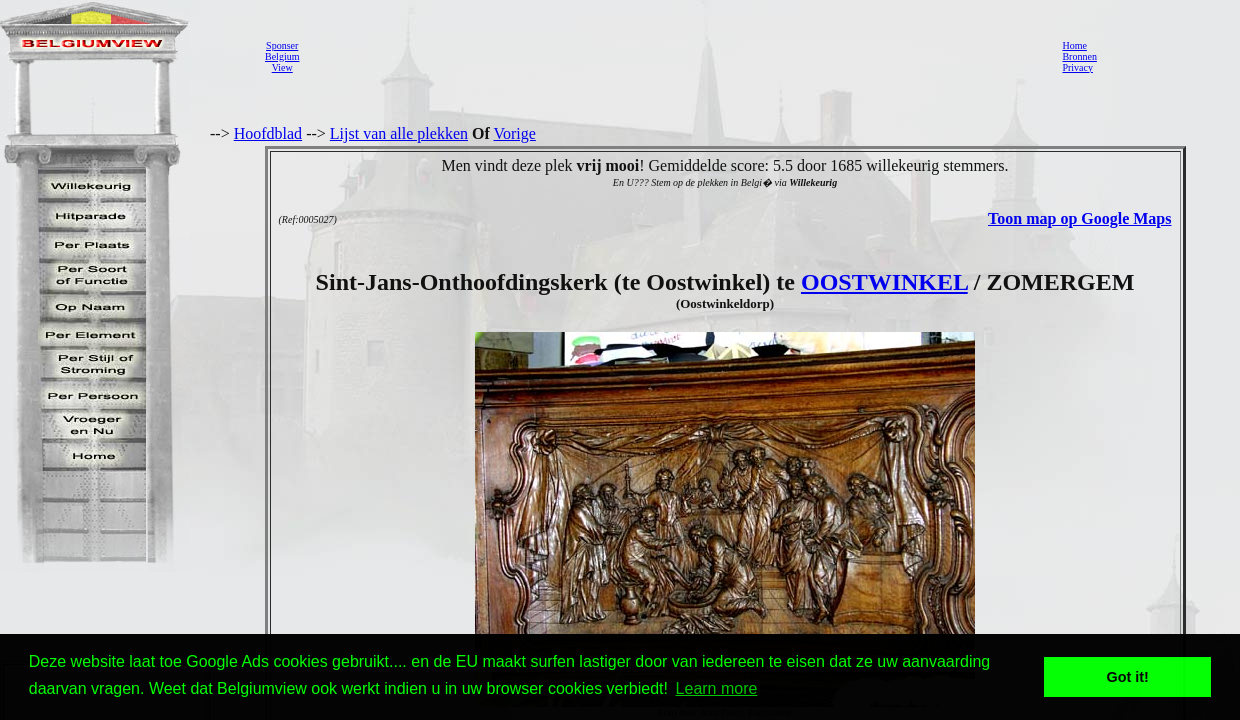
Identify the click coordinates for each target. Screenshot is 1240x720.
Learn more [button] (717, 688)
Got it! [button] (1128, 677)
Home (1074, 45)
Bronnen (1079, 56)
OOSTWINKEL (884, 282)
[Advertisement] (675, 56)
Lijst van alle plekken (399, 133)
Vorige (515, 133)
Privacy (1077, 67)
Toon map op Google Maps (1079, 218)
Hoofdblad (268, 133)
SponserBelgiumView (282, 56)
